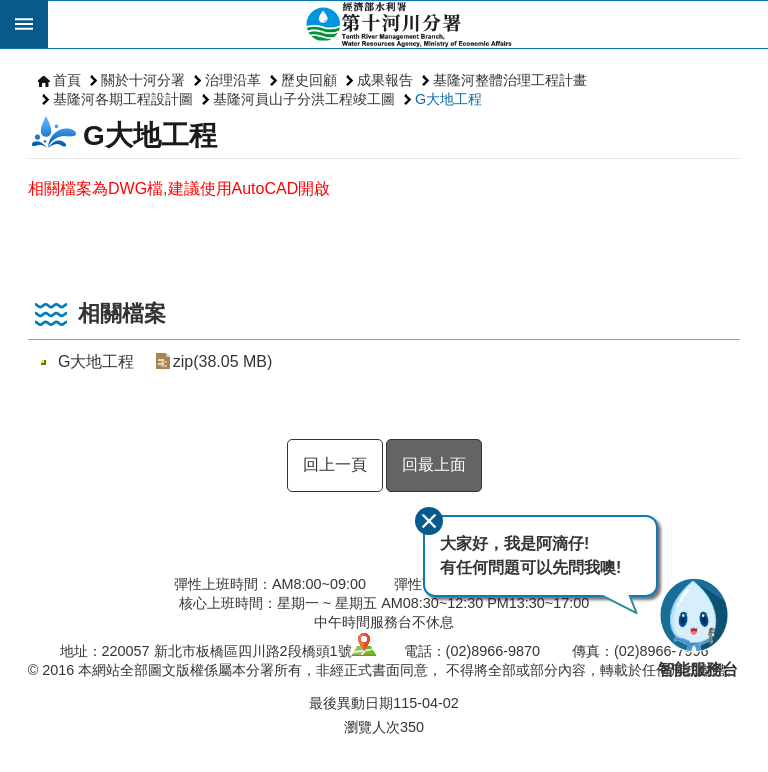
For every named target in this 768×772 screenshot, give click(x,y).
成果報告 (385, 80)
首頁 (67, 80)
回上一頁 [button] (335, 464)
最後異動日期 (351, 703)
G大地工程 (448, 99)
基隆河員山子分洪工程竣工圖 (304, 99)
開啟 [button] (24, 24)
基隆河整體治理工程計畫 (510, 80)
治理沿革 (233, 80)
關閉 (429, 521)
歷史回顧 (309, 80)
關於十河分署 (143, 80)
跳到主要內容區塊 (10, 10)
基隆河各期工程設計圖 (123, 99)
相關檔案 (122, 313)
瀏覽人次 (372, 727)
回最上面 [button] (434, 464)
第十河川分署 (408, 24)
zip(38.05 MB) (222, 361)
